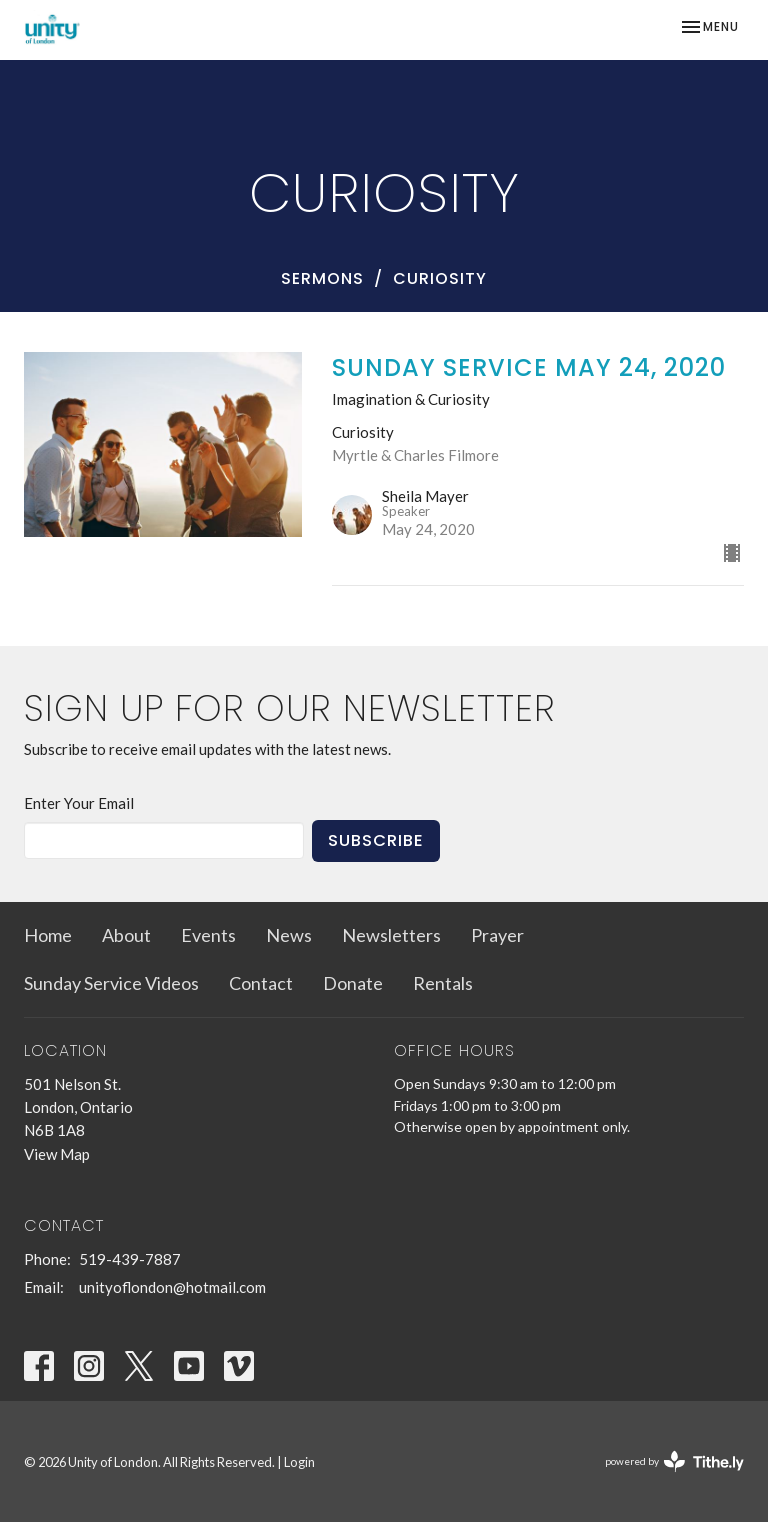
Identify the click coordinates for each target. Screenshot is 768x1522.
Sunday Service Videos (111, 983)
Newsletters (391, 935)
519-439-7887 (130, 1259)
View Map (57, 1154)
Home (48, 935)
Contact (261, 983)
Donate (353, 983)
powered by (674, 1461)
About (126, 935)
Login (299, 1462)
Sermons (322, 278)
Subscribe (376, 840)
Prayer (497, 935)
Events (208, 935)
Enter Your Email (79, 803)
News (289, 935)
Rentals (443, 983)
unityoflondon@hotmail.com (172, 1287)
